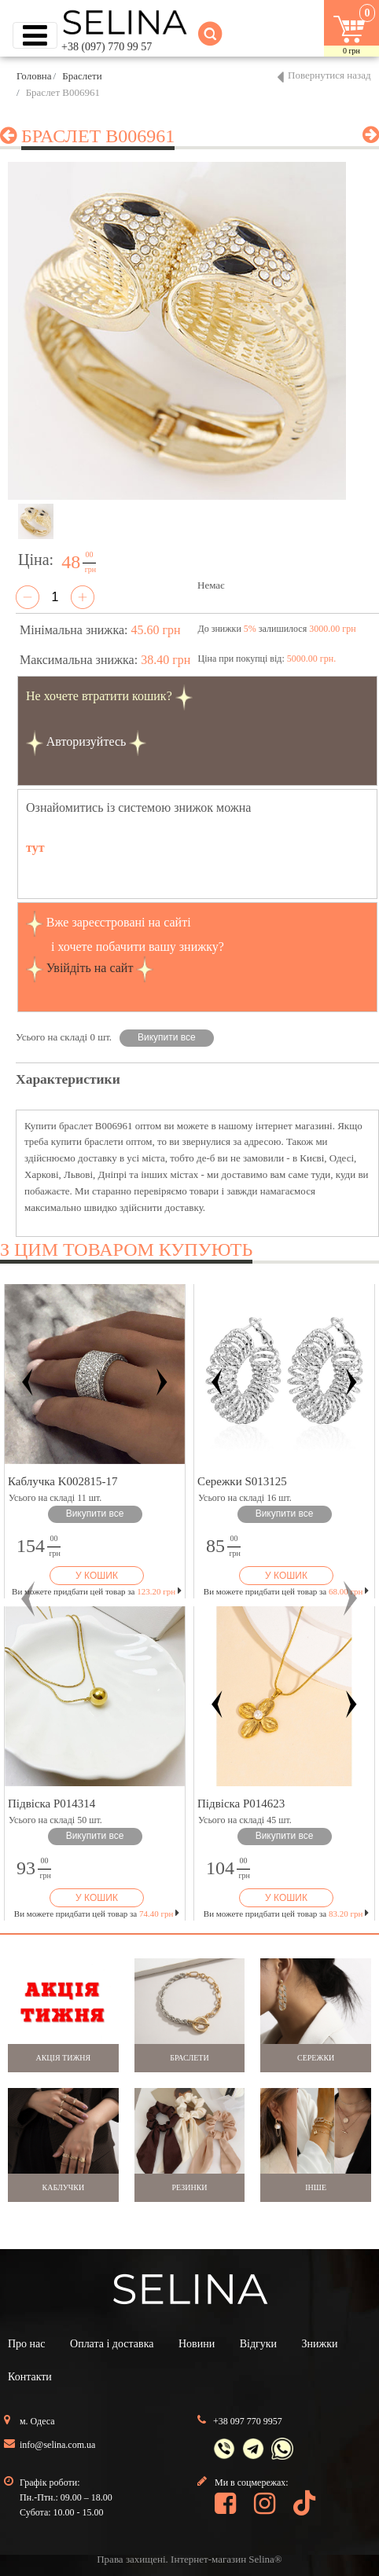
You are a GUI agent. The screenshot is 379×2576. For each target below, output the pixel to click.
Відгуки (258, 2344)
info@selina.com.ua (57, 2444)
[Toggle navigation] (35, 35)
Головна (34, 76)
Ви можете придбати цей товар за (97, 1591)
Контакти (30, 2377)
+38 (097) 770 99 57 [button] (106, 47)
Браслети (81, 76)
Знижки (320, 2344)
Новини (196, 2344)
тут (35, 847)
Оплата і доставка (111, 2344)
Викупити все (167, 1037)
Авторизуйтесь (86, 741)
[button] (28, 1598)
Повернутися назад (329, 75)
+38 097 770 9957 (247, 2421)
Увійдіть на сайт (90, 967)
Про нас (27, 2344)
